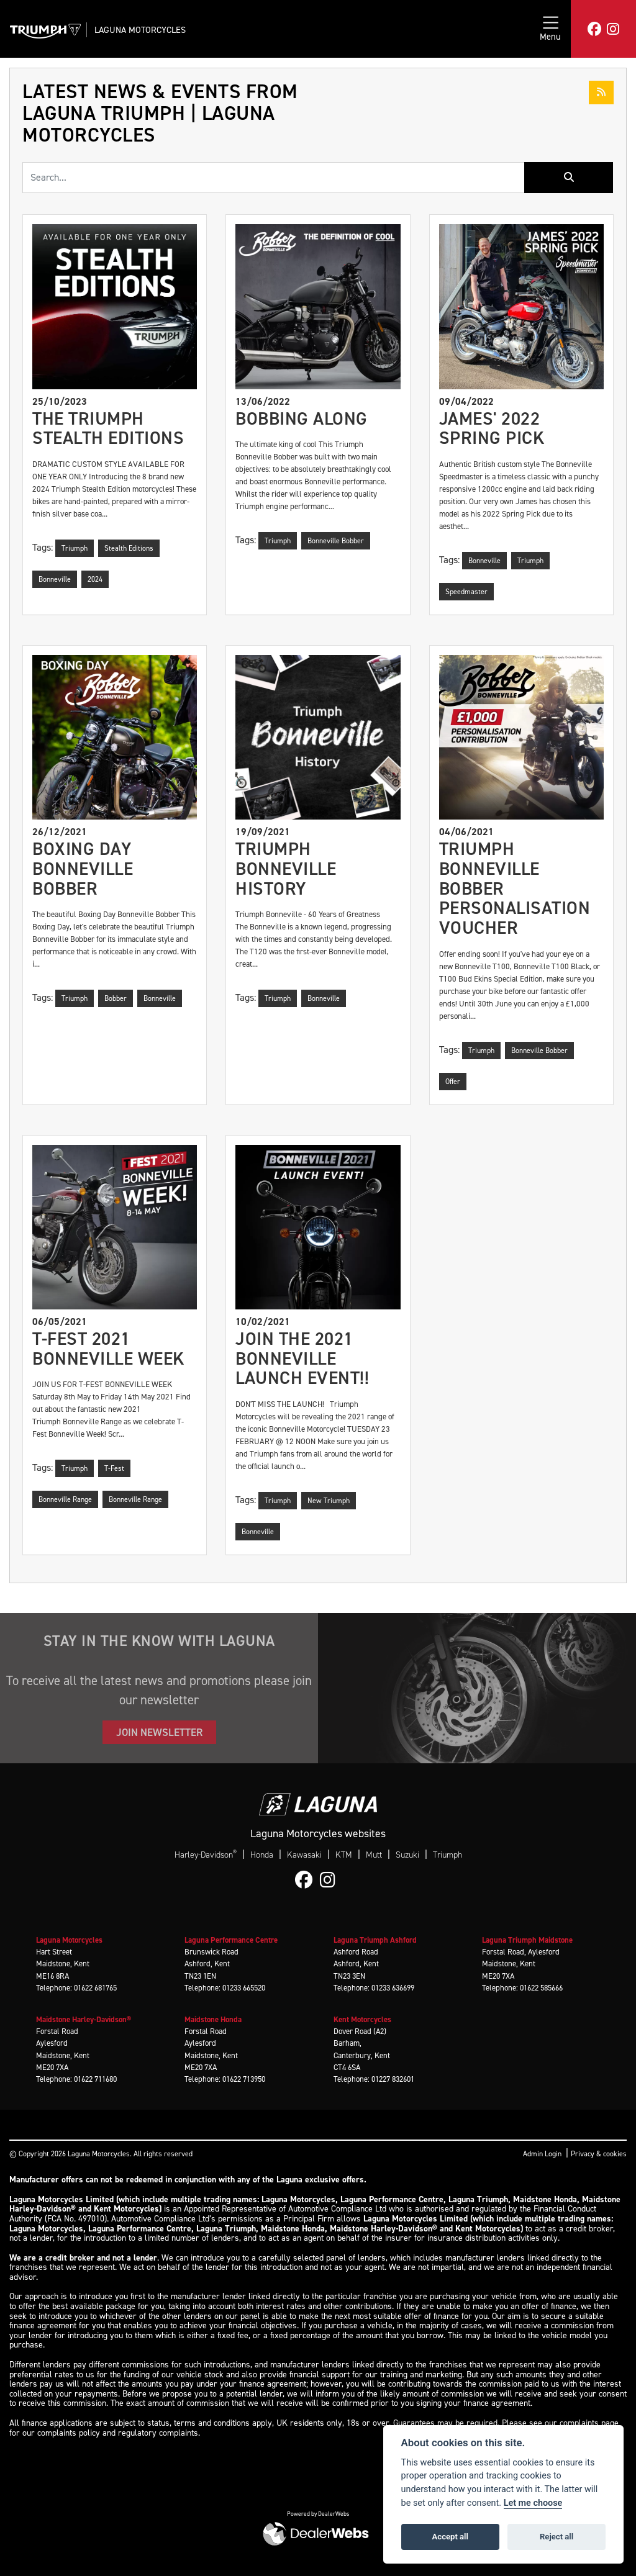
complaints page (589, 2423)
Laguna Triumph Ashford (375, 1940)
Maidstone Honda (213, 2019)
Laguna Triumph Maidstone (527, 1940)
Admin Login (542, 2154)
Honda (261, 1855)
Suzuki (407, 1855)
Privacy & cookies (599, 2154)
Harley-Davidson (206, 1854)
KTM (343, 1855)
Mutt (374, 1855)
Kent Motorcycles (362, 2019)
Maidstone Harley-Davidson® (83, 2019)
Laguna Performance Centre (231, 1940)
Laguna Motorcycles (140, 30)
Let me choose (533, 2503)
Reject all (556, 2536)
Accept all (450, 2536)
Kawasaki (304, 1855)
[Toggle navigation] (550, 29)
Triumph (447, 1855)
